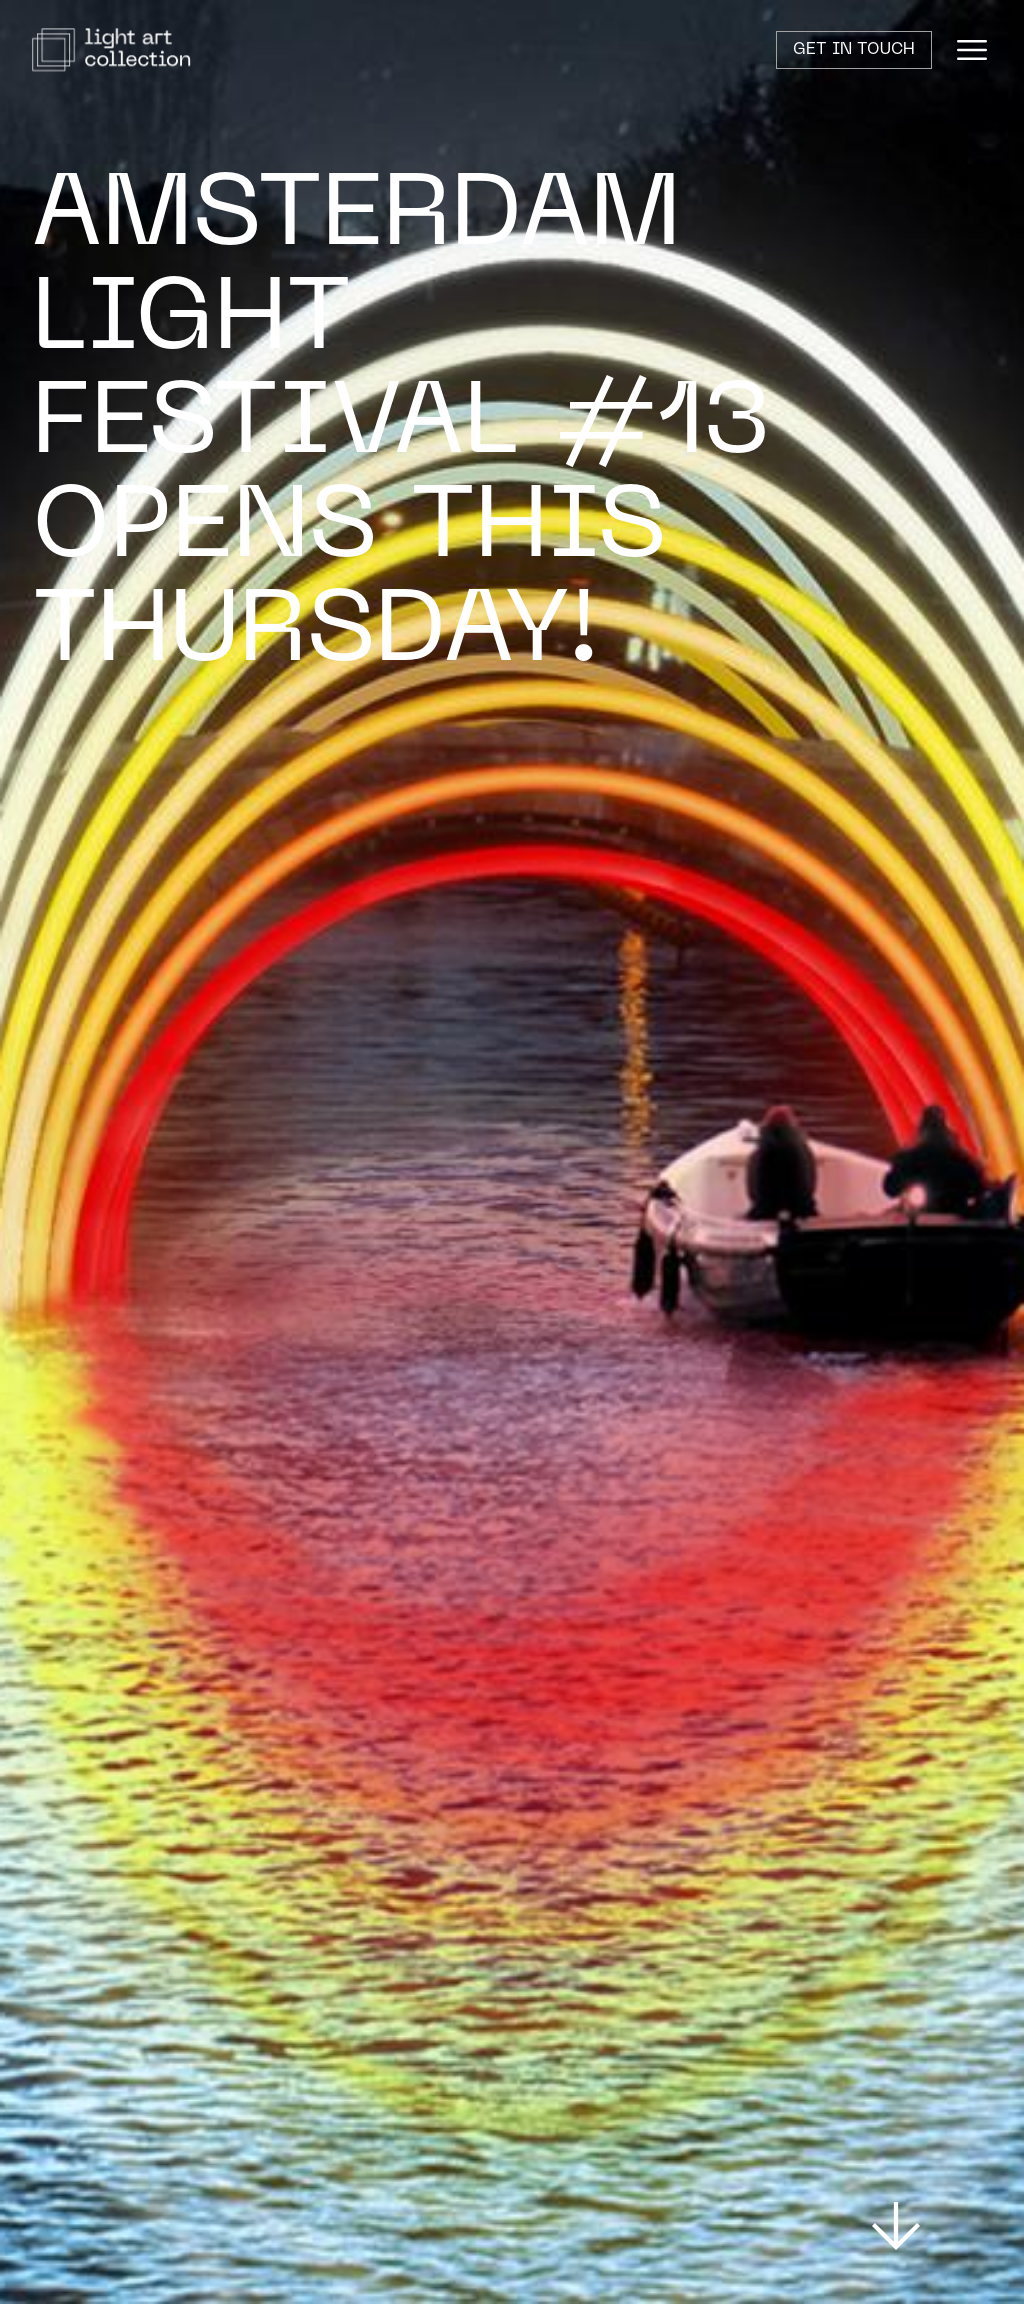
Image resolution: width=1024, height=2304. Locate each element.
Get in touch (854, 50)
